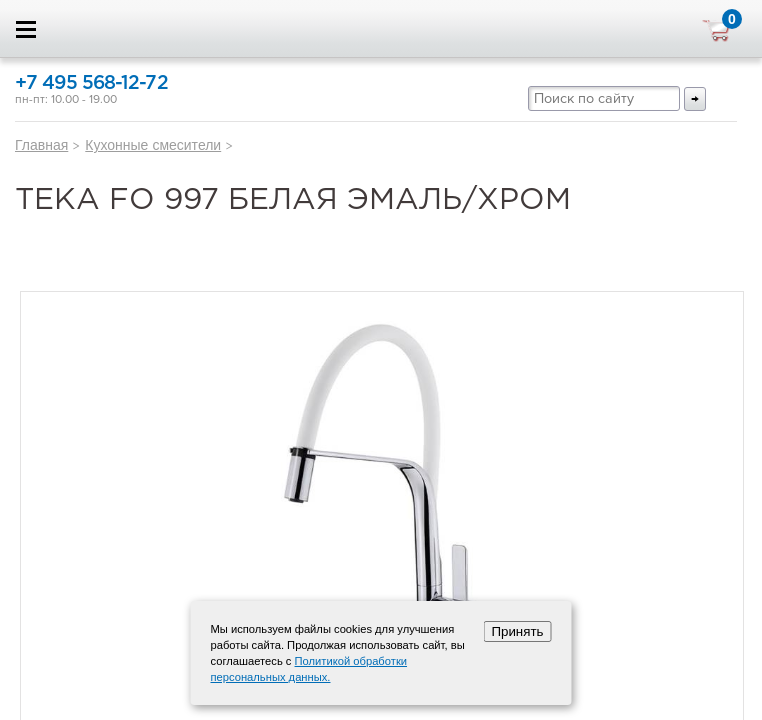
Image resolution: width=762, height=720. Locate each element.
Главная (41, 145)
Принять (517, 631)
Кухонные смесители (153, 145)
